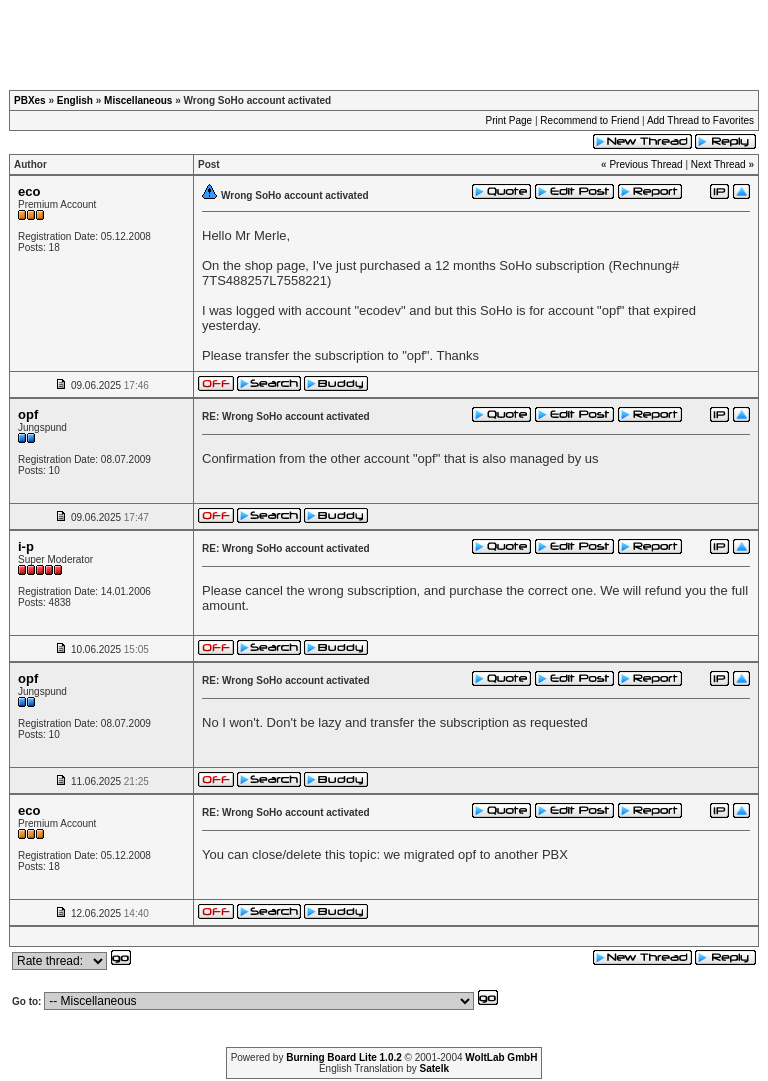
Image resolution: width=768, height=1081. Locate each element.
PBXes (30, 100)
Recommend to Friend (589, 120)
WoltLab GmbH (501, 1057)
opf (28, 414)
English (75, 100)
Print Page (508, 120)
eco (29, 191)
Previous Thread (645, 164)
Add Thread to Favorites (700, 120)
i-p (26, 546)
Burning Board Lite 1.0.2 (344, 1057)
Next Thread (718, 164)
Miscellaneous (138, 100)
